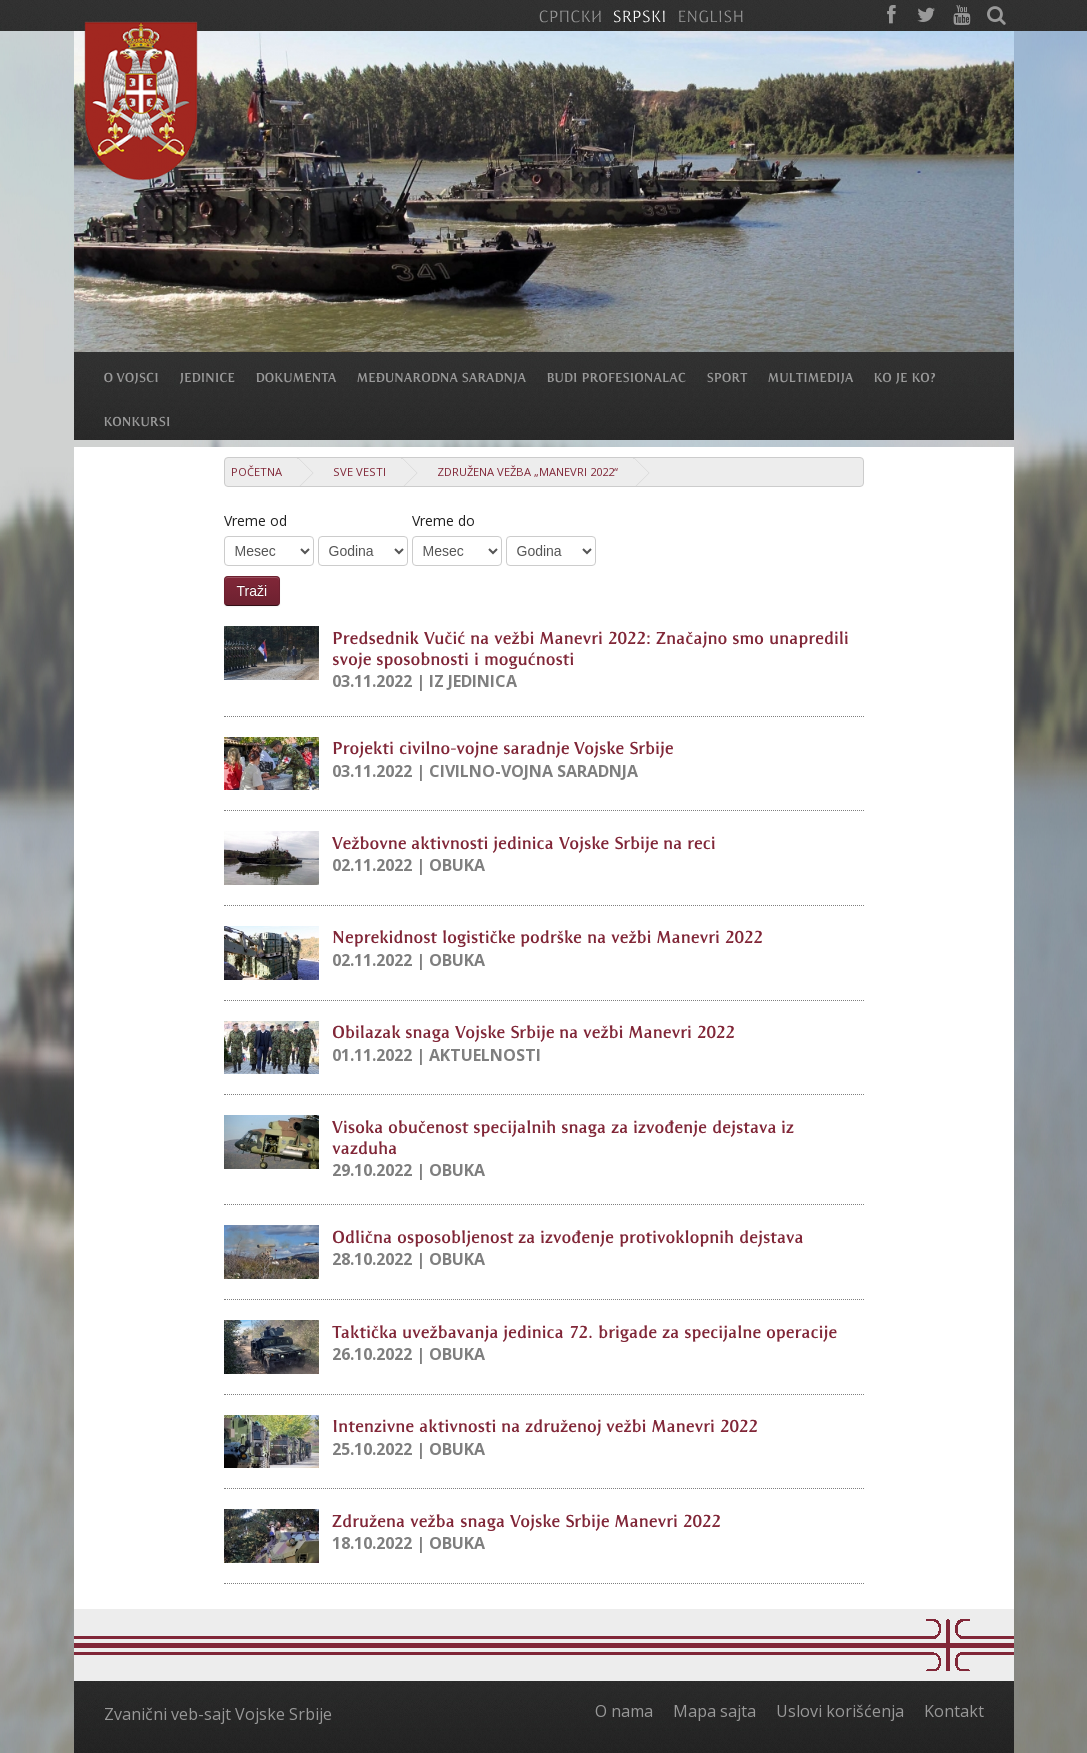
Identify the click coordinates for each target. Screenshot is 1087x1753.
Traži (252, 591)
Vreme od (255, 520)
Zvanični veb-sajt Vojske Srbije (218, 1714)
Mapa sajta (714, 1711)
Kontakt (954, 1711)
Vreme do (443, 520)
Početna (256, 471)
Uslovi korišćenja (840, 1711)
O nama (624, 1711)
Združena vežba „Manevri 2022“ (527, 471)
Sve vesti (359, 471)
